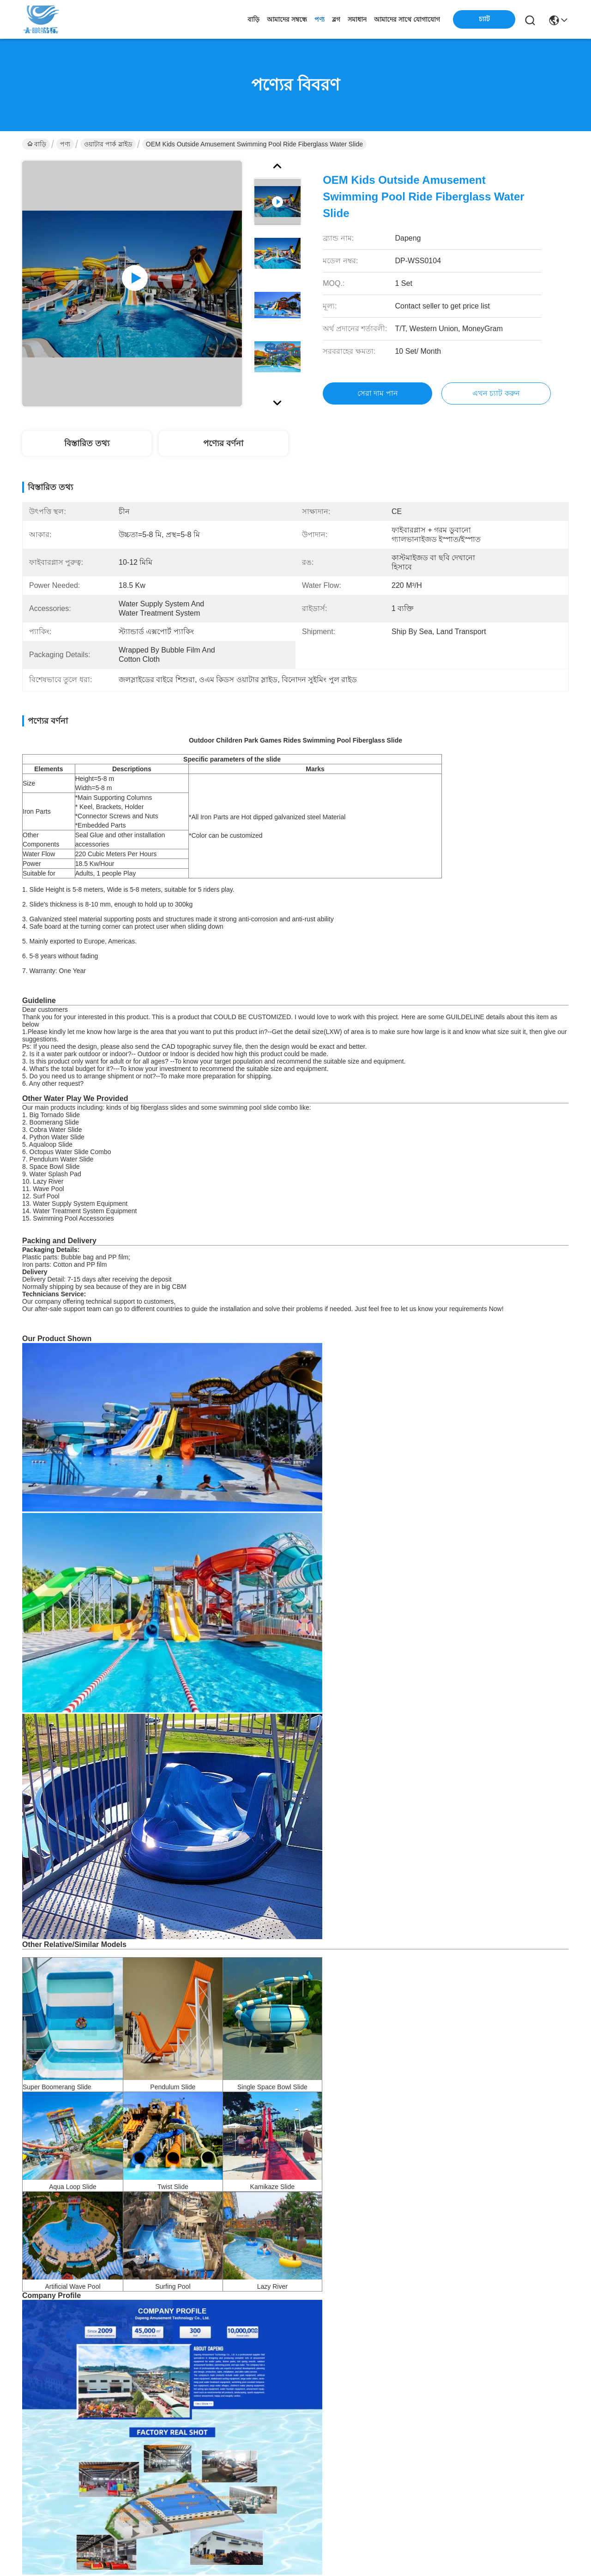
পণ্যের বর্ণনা (223, 443)
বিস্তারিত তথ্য (86, 443)
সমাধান (357, 19)
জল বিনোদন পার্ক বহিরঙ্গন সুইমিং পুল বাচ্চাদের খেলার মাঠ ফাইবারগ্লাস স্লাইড (504, 2346)
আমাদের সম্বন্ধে (287, 19)
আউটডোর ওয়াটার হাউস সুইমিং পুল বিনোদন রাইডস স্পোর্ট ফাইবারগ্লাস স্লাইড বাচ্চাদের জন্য (365, 2347)
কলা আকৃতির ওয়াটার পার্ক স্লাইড (116, 2091)
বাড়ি (253, 19)
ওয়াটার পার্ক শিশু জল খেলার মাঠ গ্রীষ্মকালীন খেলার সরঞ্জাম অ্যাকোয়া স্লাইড (86, 2347)
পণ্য (319, 19)
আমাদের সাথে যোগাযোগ (407, 19)
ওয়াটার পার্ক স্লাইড (108, 144)
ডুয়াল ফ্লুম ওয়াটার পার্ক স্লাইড (233, 2091)
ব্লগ (336, 19)
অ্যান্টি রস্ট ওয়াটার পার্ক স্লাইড (347, 2091)
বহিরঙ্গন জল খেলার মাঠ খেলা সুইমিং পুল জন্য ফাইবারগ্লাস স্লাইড (225, 2346)
